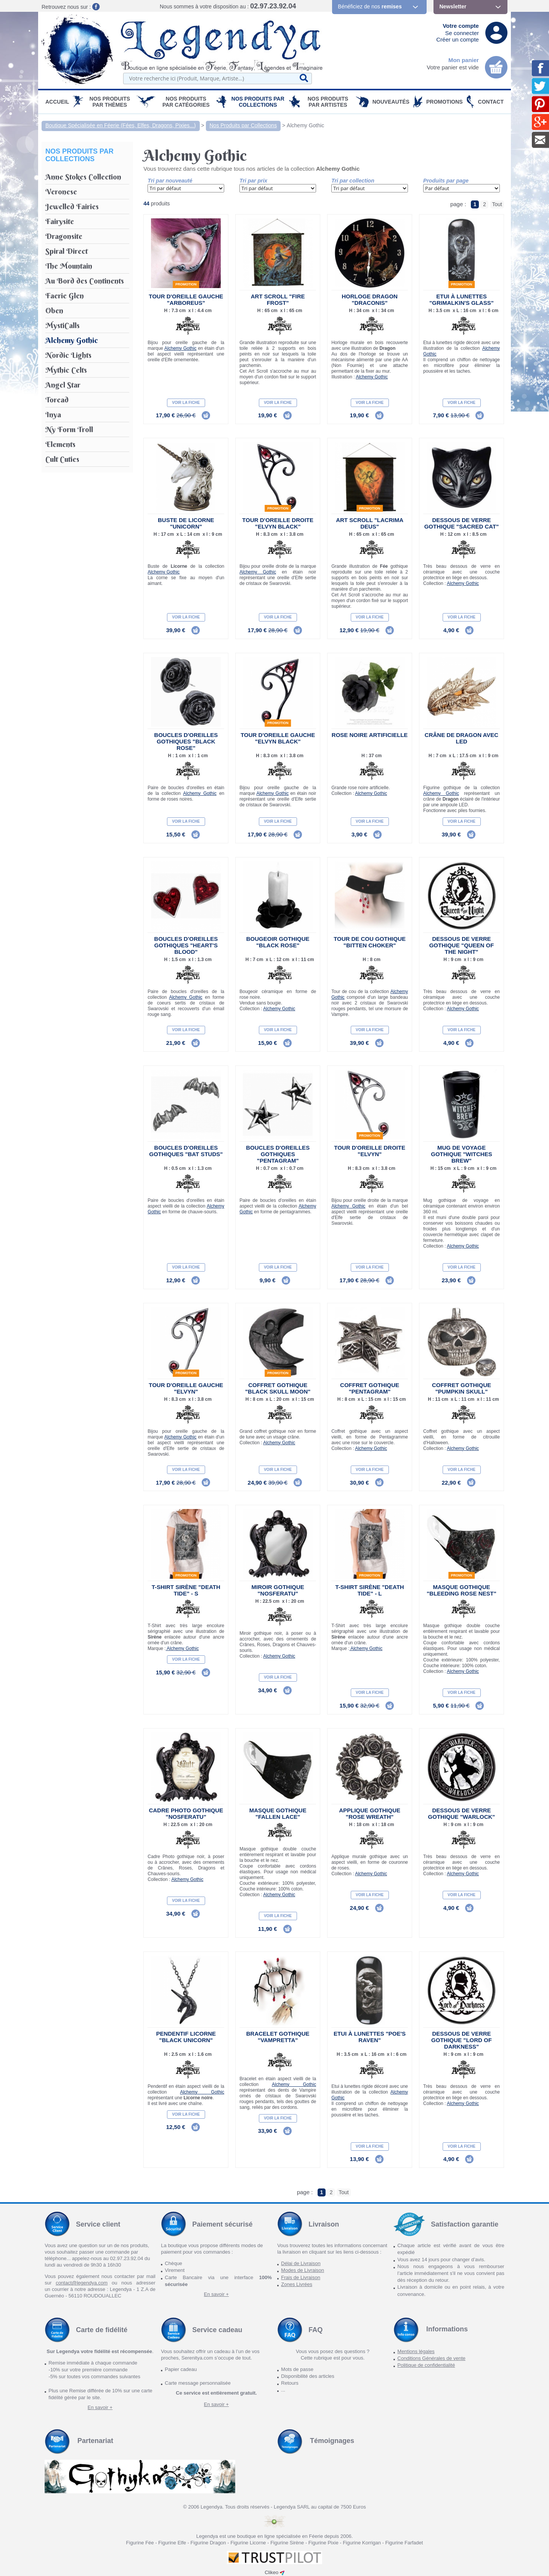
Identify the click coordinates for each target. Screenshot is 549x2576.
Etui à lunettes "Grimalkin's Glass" (461, 299)
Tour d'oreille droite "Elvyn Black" (277, 523)
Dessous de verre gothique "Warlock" (461, 1813)
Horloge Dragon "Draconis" (370, 299)
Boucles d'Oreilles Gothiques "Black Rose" (186, 741)
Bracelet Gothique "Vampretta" (278, 2036)
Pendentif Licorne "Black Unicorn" (186, 2036)
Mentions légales (416, 2351)
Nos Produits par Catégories (186, 102)
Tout (497, 204)
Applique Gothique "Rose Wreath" (369, 1813)
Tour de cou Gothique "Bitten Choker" (370, 942)
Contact (491, 102)
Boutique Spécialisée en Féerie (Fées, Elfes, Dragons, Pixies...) (120, 125)
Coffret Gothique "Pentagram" (369, 1388)
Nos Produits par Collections (257, 102)
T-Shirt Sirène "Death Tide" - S (186, 1590)
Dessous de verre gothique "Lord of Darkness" (461, 2040)
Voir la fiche (186, 402)
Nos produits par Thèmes (110, 102)
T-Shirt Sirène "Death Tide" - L (370, 1590)
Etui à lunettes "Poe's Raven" (370, 2036)
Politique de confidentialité (426, 2365)
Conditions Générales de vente (431, 2358)
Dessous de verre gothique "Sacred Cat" (461, 523)
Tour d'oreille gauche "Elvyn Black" (278, 738)
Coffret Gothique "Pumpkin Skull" (461, 1388)
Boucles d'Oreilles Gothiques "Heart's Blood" (186, 945)
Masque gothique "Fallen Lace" (278, 1813)
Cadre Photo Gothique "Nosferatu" (186, 1813)
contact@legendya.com (82, 2283)
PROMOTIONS (444, 102)
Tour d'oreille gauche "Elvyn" (186, 1388)
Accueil (57, 102)
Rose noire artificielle (370, 735)
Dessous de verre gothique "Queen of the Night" (461, 945)
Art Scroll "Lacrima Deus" (369, 523)
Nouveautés (390, 102)
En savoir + (216, 2294)
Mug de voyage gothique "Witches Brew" (461, 1154)
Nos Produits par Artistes (328, 102)
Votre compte (461, 25)
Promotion (186, 284)
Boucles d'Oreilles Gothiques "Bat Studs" (186, 1150)
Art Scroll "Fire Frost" (278, 299)
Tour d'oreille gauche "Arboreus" (186, 299)
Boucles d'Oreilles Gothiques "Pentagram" (278, 1154)
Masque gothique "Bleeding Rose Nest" (461, 1590)
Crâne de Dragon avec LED (461, 738)
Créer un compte (457, 39)
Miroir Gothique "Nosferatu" (278, 1590)
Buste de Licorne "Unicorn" (186, 523)
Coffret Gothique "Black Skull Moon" (277, 1388)
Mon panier (463, 60)
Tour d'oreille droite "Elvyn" (369, 1150)
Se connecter (462, 33)
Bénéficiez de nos (369, 6)
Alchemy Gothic (305, 125)
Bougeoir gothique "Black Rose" (278, 942)
